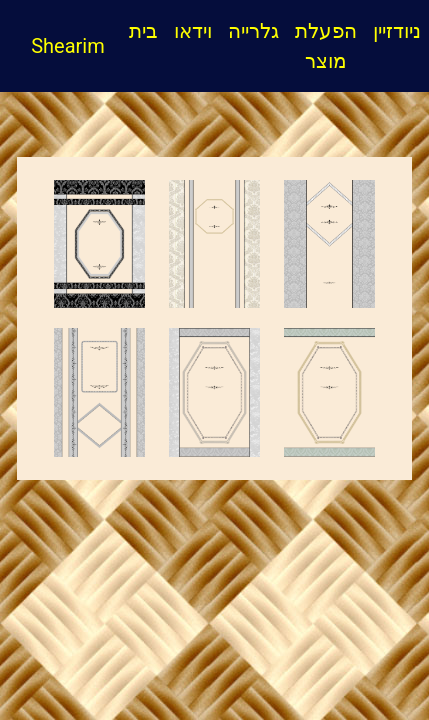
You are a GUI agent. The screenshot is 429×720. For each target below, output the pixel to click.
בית (147, 29)
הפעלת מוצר (326, 46)
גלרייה (253, 31)
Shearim (60, 46)
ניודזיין (397, 31)
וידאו (193, 31)
